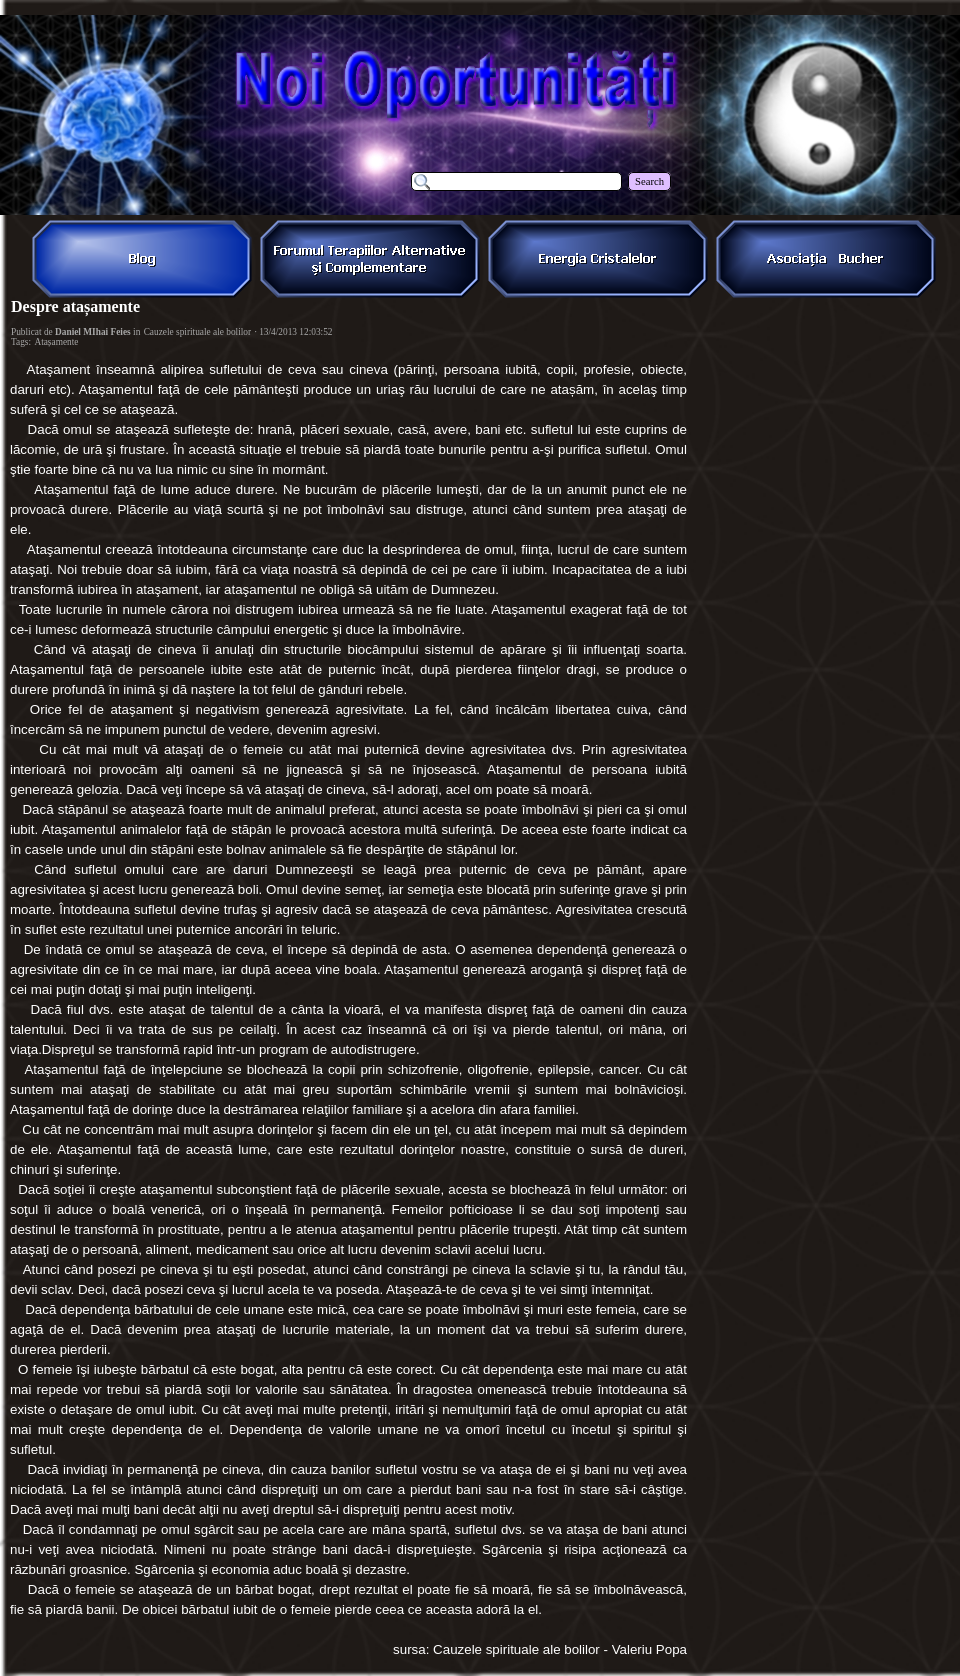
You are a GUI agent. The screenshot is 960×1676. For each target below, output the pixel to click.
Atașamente (56, 342)
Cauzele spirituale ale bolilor (198, 332)
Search (649, 181)
